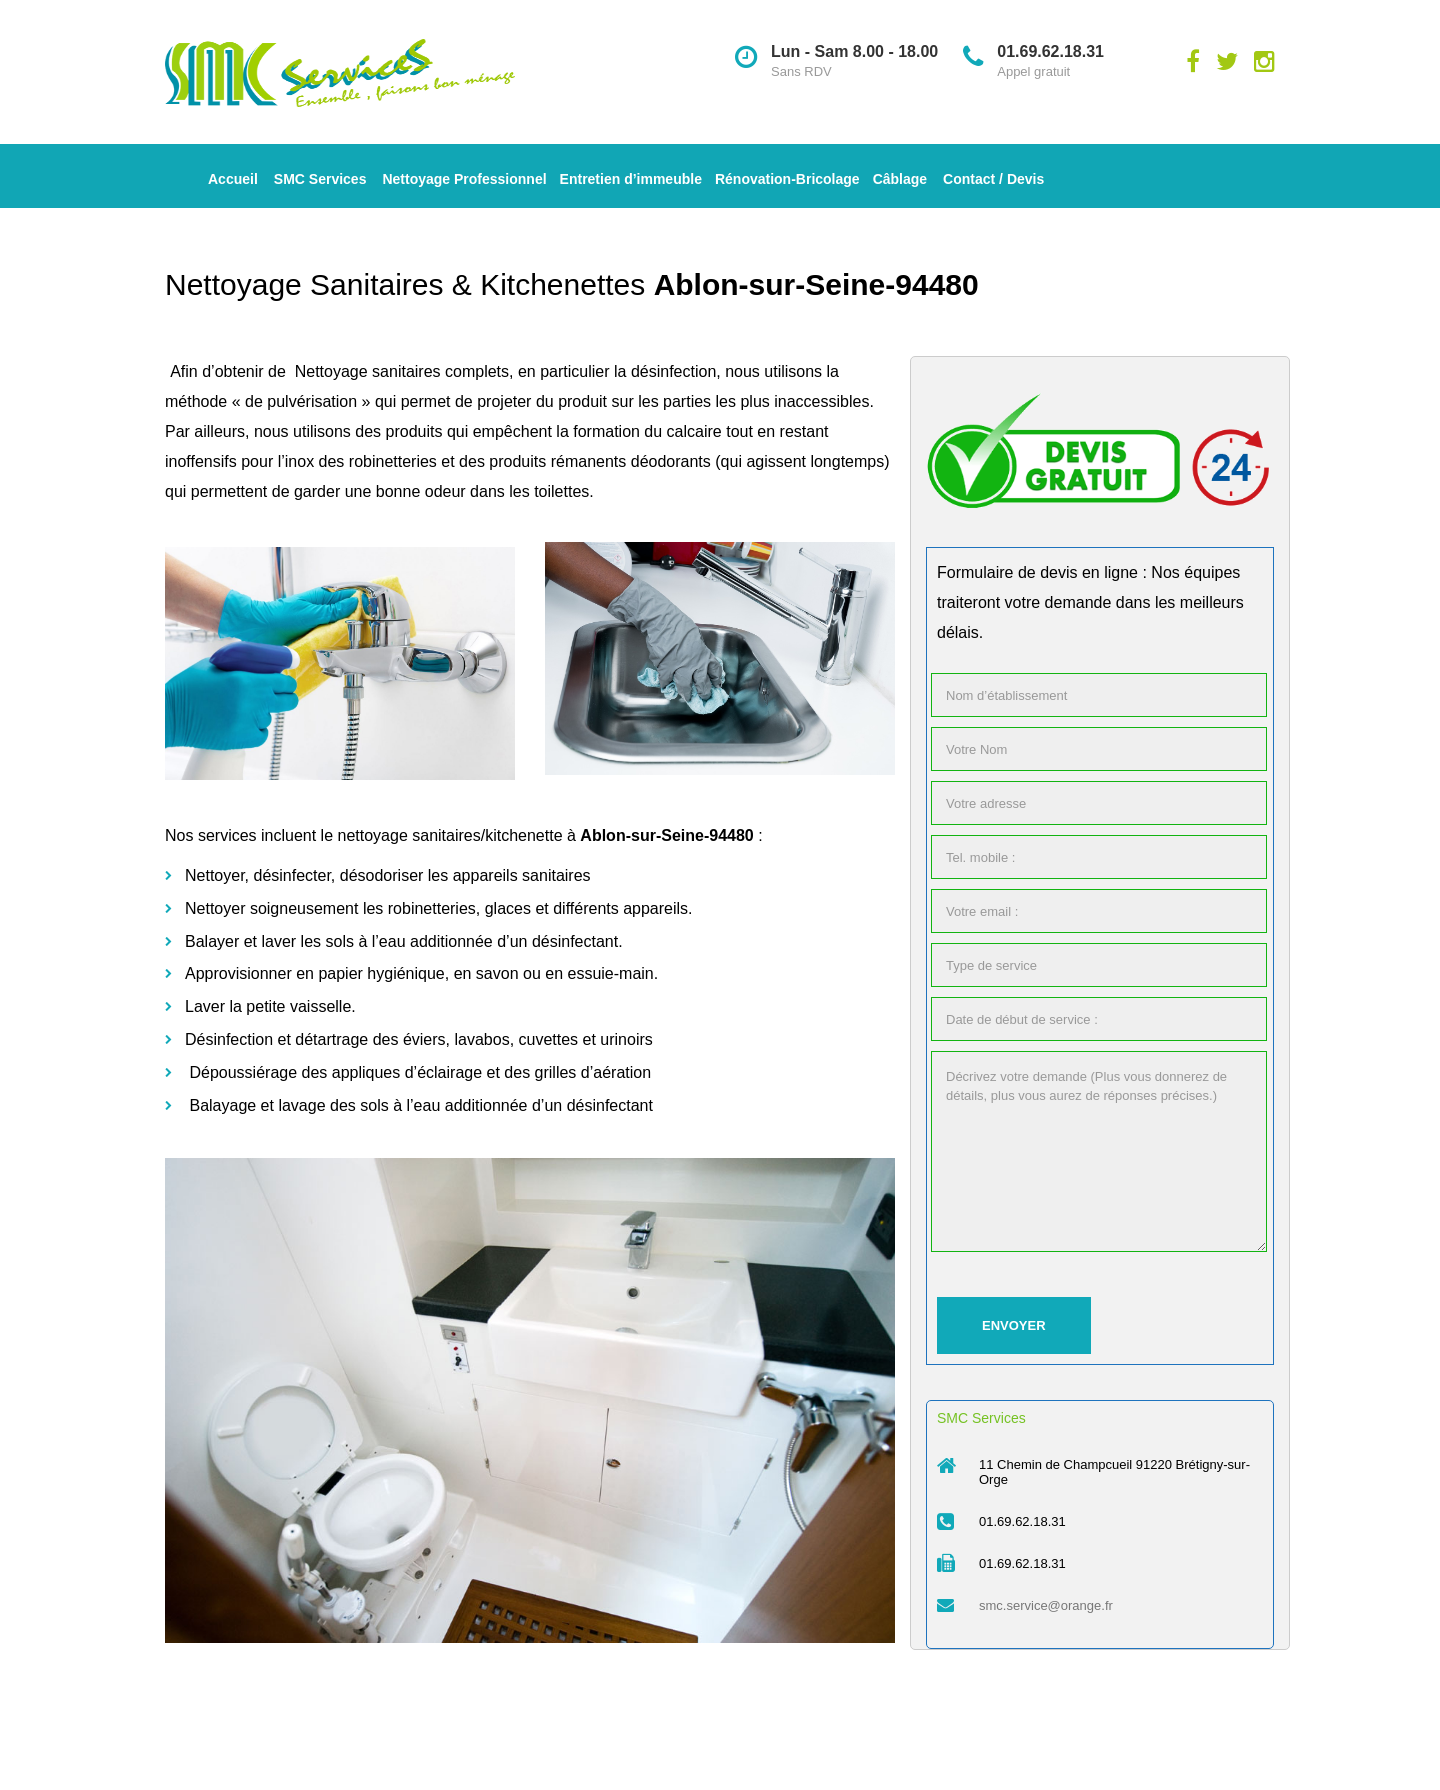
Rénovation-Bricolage (787, 179)
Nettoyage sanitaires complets (402, 371)
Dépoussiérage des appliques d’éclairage (335, 1072)
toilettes (561, 491)
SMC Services (320, 179)
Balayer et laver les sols (269, 941)
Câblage (900, 179)
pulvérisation (312, 401)
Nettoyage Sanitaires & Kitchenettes (409, 284)
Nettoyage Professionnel (464, 179)
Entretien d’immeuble (631, 179)
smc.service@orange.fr (1046, 1605)
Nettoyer (215, 875)
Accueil (233, 179)
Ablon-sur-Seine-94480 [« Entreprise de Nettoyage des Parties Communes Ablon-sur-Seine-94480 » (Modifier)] (816, 284)
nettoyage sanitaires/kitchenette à (456, 835)
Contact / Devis (993, 179)
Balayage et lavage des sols (288, 1105)
